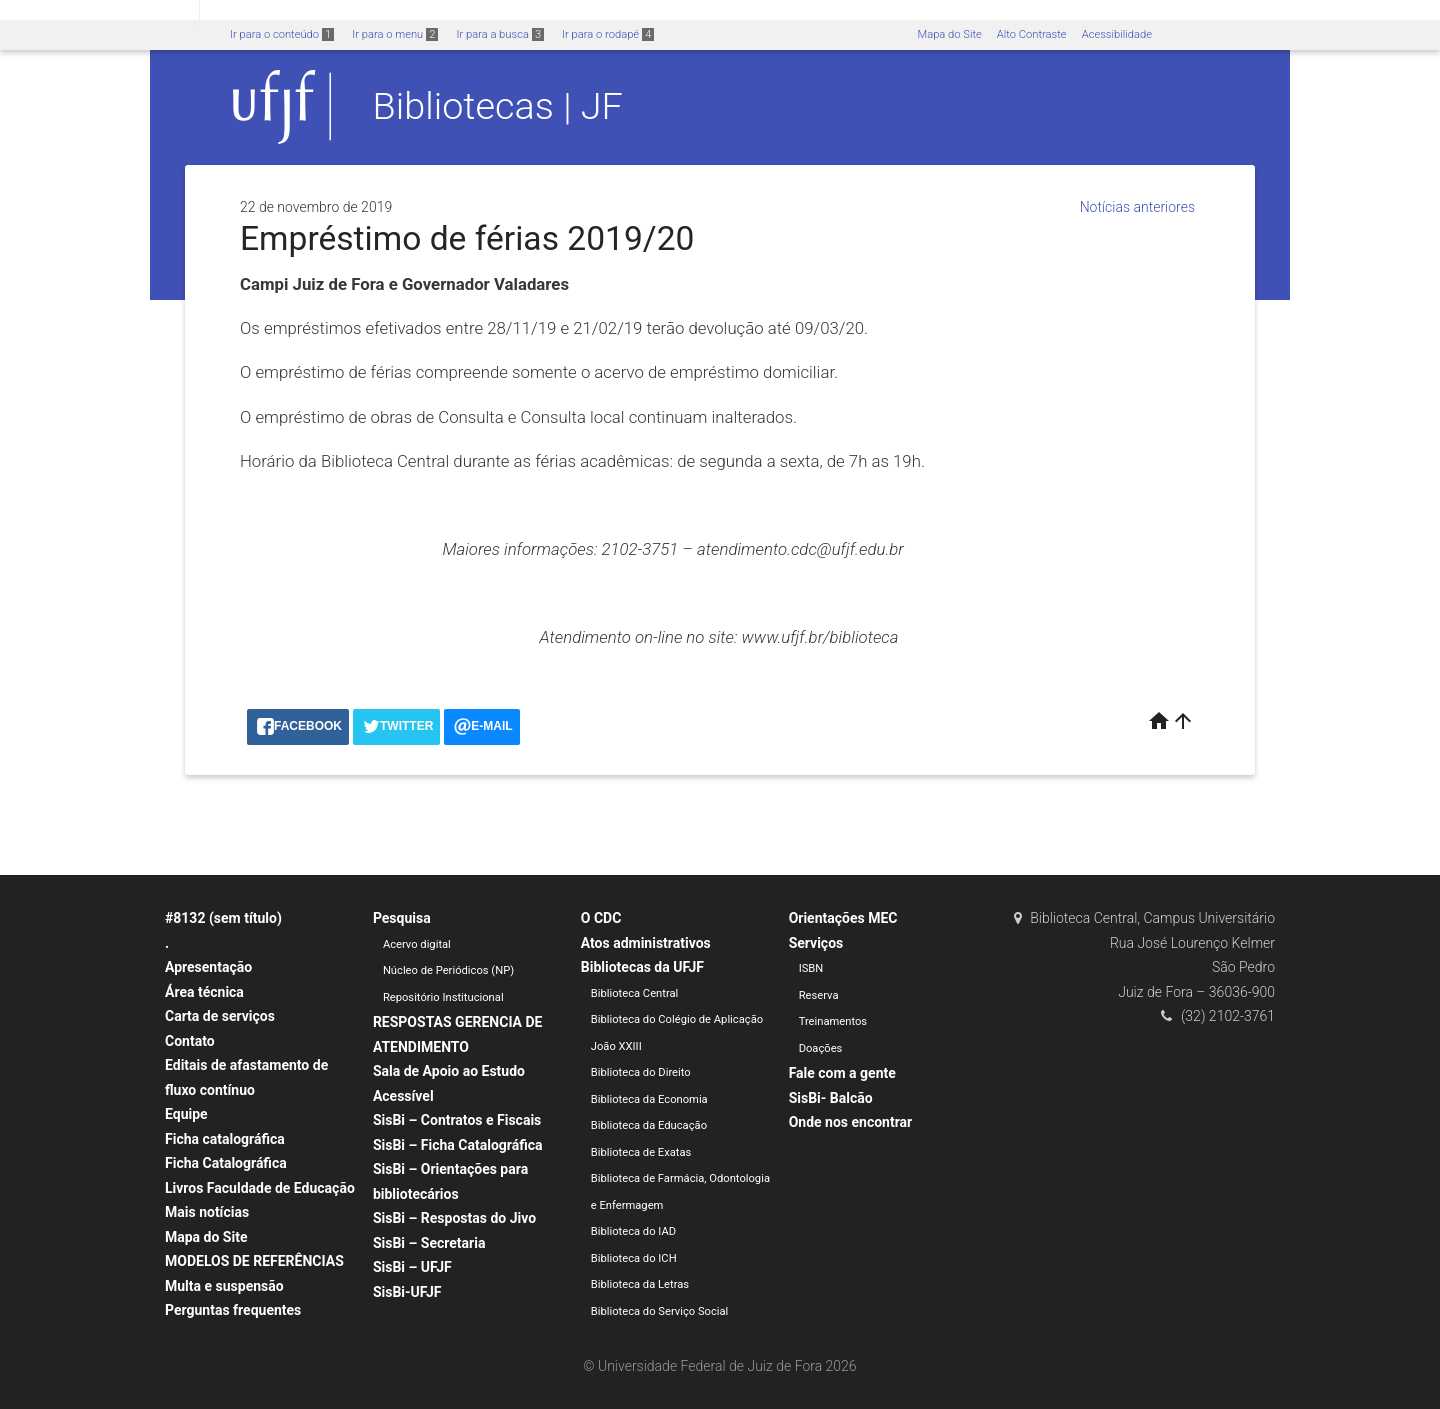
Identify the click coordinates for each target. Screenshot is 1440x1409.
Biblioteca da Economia (649, 1099)
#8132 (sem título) (223, 918)
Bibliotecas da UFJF (642, 967)
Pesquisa (402, 918)
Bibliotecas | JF (498, 106)
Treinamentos (833, 1021)
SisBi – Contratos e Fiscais (457, 1120)
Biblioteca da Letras (640, 1284)
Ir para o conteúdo (282, 34)
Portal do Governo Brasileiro (99, 11)
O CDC (601, 918)
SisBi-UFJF (407, 1292)
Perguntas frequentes (233, 1310)
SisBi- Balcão (831, 1098)
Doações (821, 1048)
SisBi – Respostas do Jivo (454, 1218)
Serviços (816, 943)
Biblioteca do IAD (633, 1231)
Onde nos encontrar (851, 1122)
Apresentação (208, 967)
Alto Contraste (1032, 34)
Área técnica (204, 992)
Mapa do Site (949, 34)
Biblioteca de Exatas (641, 1152)
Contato (190, 1041)
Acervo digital (417, 944)
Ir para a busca (500, 34)
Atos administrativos (646, 943)
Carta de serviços (220, 1016)
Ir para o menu (395, 34)
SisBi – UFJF (412, 1267)
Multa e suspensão (224, 1286)
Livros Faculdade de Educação (260, 1188)
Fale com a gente (842, 1073)
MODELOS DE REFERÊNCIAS (254, 1261)
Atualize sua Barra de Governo (306, 11)
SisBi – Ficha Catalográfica (458, 1145)
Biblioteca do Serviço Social (660, 1311)
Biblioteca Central (635, 993)
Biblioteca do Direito (641, 1072)
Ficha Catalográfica (226, 1163)
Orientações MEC (843, 918)
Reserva (819, 995)
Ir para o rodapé (608, 34)
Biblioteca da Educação (649, 1125)
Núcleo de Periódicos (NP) (448, 970)
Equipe (186, 1114)
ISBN (811, 968)
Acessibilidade (1117, 34)
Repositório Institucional (443, 997)
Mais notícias (207, 1212)
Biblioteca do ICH (634, 1258)
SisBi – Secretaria (429, 1243)
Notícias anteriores (1137, 207)
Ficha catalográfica (225, 1139)
